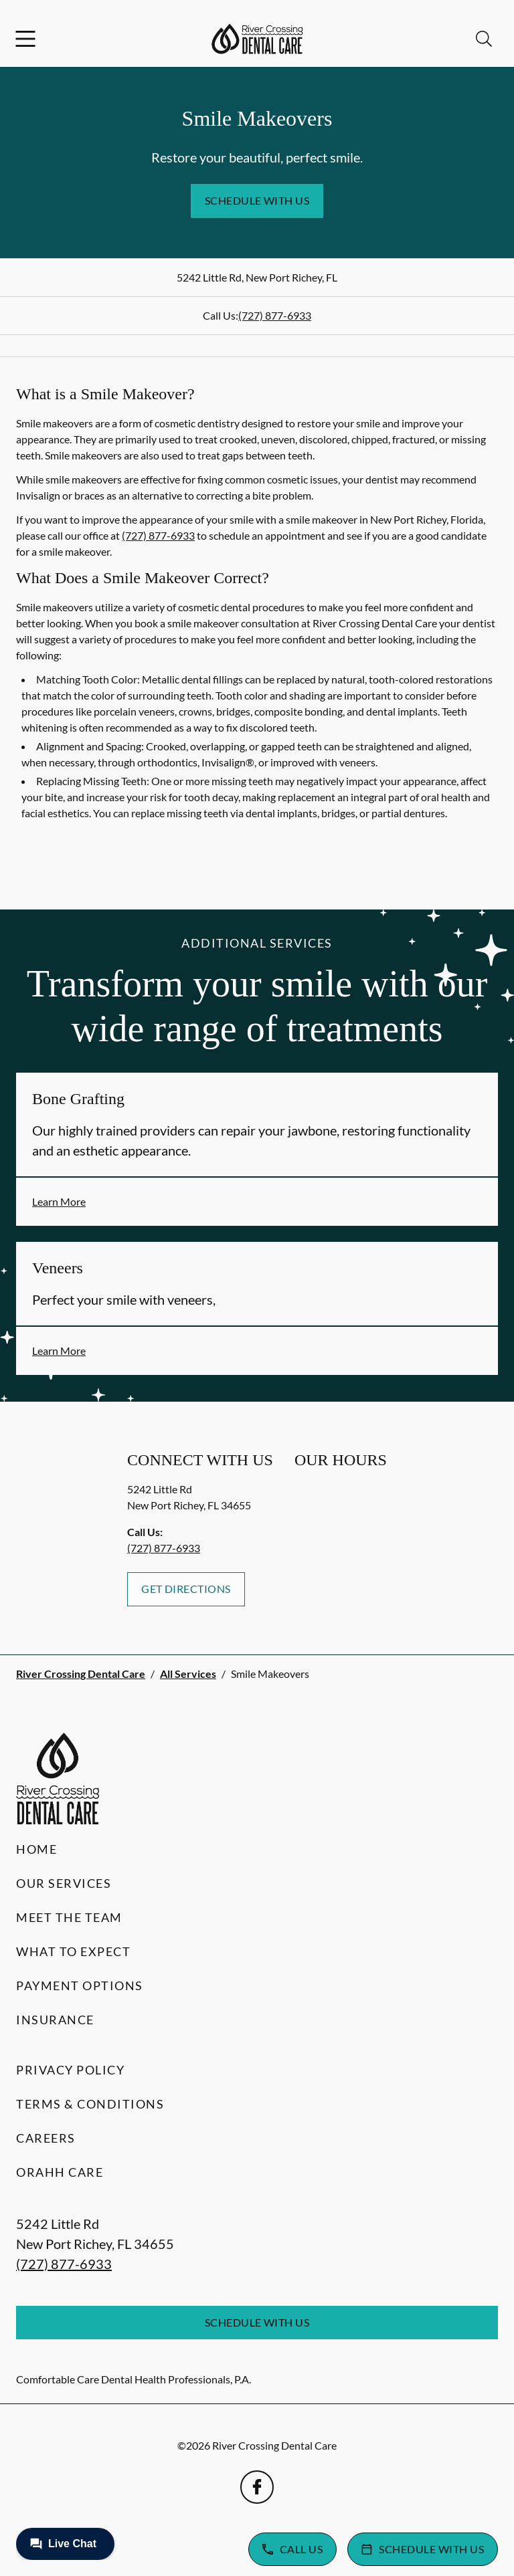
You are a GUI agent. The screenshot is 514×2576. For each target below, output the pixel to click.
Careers (46, 2138)
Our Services (63, 1883)
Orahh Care (59, 2172)
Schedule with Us (257, 200)
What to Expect (73, 1951)
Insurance (55, 2019)
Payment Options (79, 1985)
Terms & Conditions (90, 2104)
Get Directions (186, 1588)
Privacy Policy (70, 2069)
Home (36, 1849)
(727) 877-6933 (274, 315)
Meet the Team (69, 1917)
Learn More (59, 1201)
